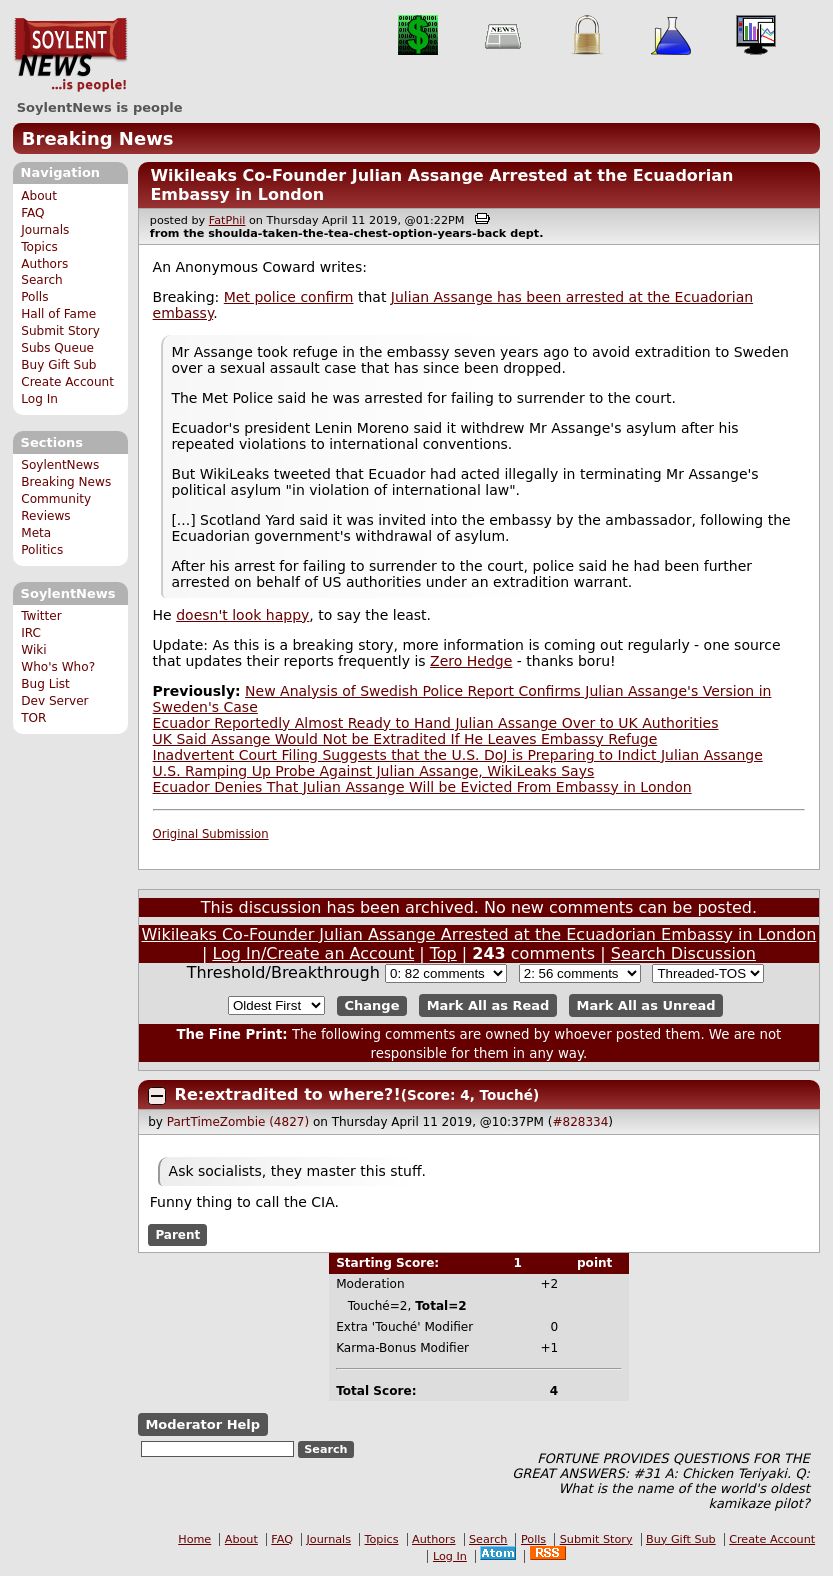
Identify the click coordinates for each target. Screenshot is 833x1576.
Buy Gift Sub (58, 365)
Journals (45, 230)
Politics (42, 550)
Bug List (45, 684)
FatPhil (227, 220)
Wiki (33, 650)
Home (194, 1539)
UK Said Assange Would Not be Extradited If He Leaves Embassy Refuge (405, 739)
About (39, 196)
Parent (177, 1235)
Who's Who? (58, 667)
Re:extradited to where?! (288, 1094)
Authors (44, 264)
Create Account (67, 382)
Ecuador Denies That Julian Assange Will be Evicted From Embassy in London (422, 787)
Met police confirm (289, 297)
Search (42, 280)
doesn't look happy (242, 615)
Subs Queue (57, 348)
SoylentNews (70, 55)
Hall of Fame (58, 314)
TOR (33, 718)
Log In (39, 399)
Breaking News (98, 138)
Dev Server (54, 701)
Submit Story (60, 331)
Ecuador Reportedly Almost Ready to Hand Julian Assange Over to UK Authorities (436, 723)
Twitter (41, 616)
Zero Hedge (471, 661)
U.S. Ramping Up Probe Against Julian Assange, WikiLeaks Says (374, 771)
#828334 (580, 1122)
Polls (34, 297)
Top (443, 953)
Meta (36, 533)
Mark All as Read (488, 1005)
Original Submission (211, 834)
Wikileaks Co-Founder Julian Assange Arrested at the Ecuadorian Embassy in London (478, 934)
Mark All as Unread (646, 1005)
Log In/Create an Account (313, 953)
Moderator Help (202, 1424)
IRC (31, 633)
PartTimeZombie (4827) (238, 1122)
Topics (39, 247)
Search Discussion (683, 953)
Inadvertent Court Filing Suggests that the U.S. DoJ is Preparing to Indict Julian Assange (458, 755)
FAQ (32, 213)
